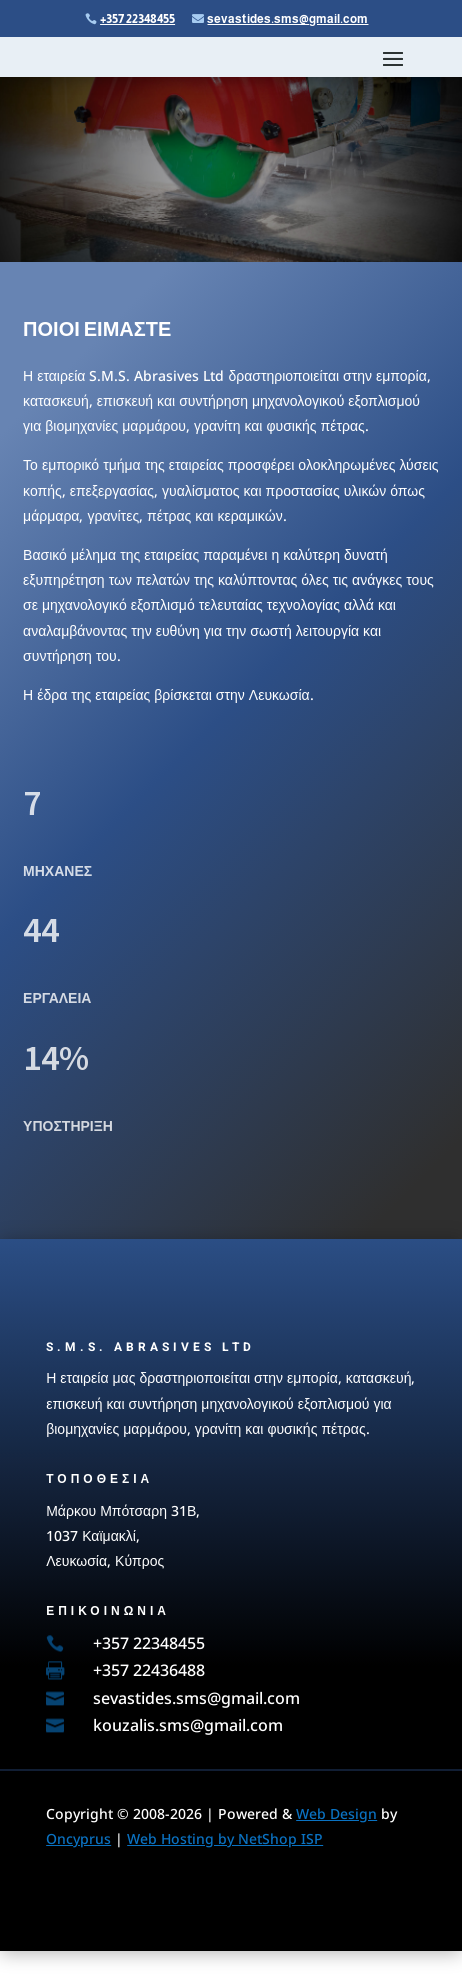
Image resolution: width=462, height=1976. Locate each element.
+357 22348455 (137, 19)
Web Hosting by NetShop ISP (225, 1838)
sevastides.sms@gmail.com (287, 19)
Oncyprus (78, 1838)
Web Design (336, 1813)
